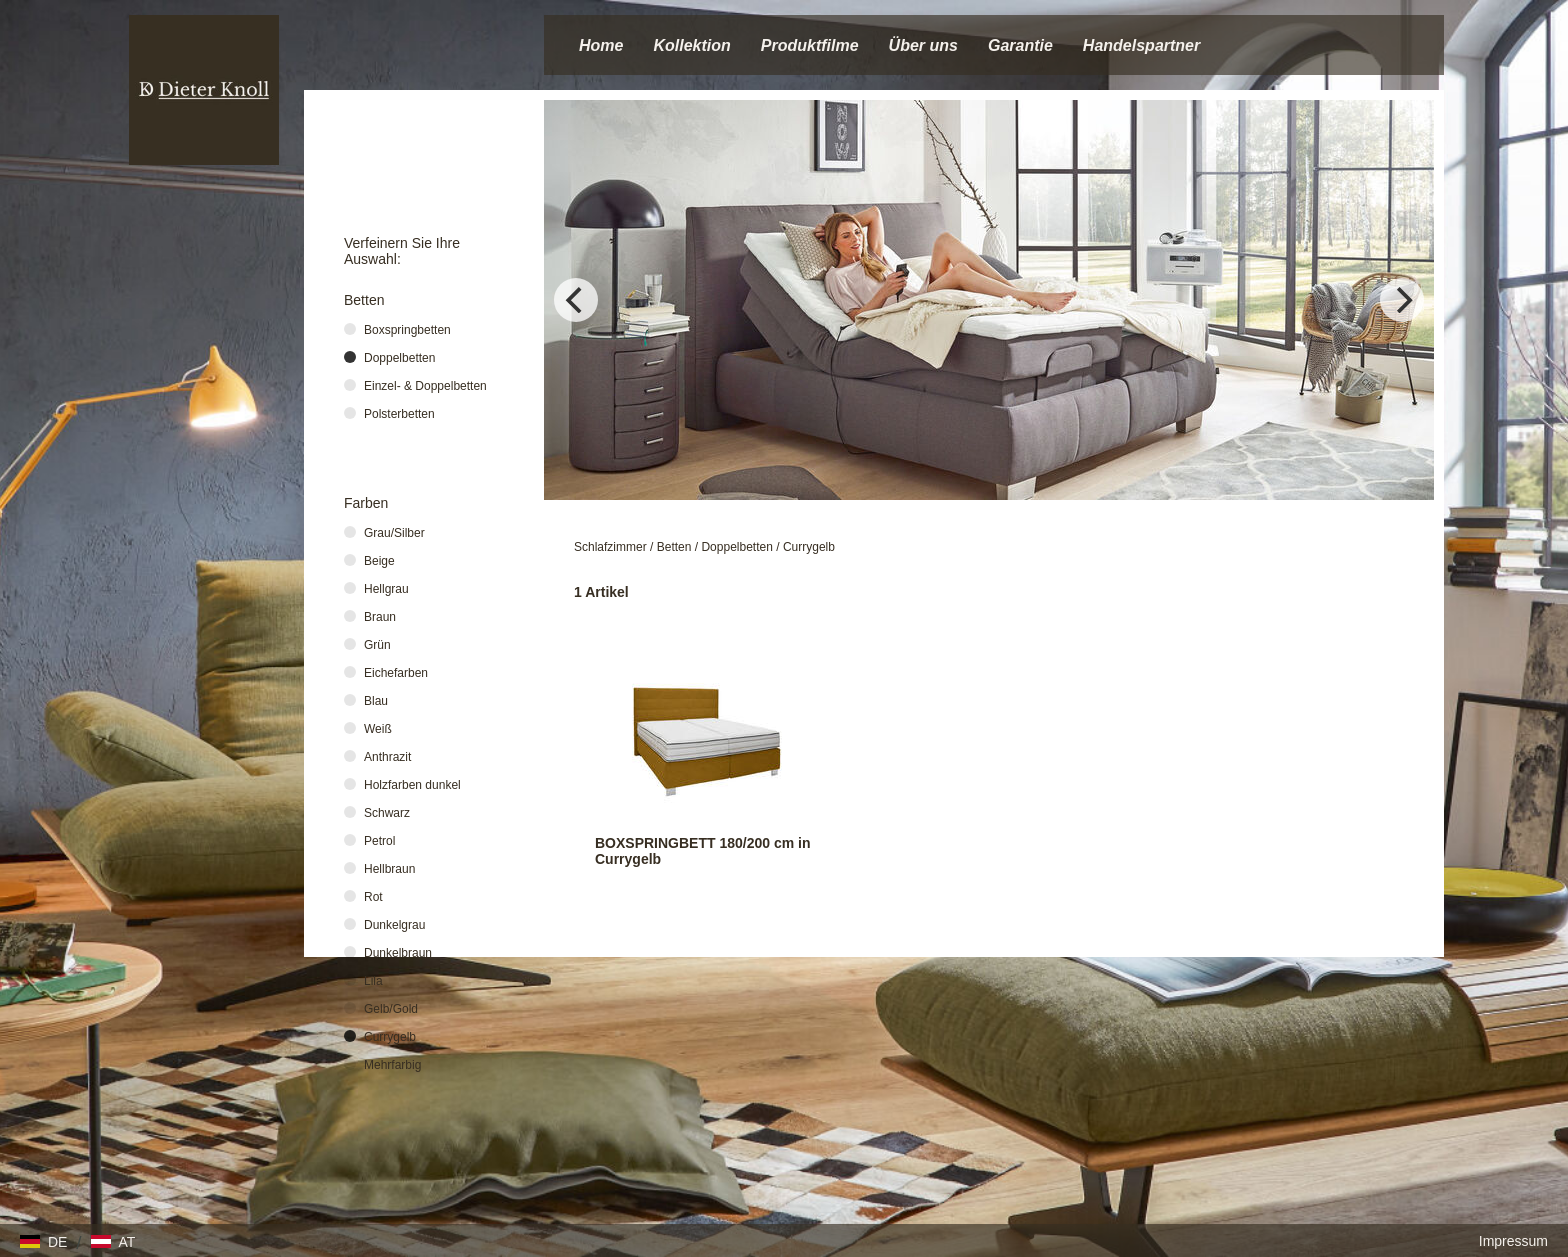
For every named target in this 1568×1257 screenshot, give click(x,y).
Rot (373, 897)
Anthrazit (387, 757)
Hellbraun (389, 869)
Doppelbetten (736, 547)
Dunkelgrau (394, 925)
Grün (377, 645)
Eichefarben (396, 673)
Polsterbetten (399, 414)
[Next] (1402, 300)
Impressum (1513, 1241)
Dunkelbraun (398, 953)
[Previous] (576, 300)
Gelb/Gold (391, 1009)
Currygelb (809, 547)
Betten (674, 547)
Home (601, 45)
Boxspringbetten (407, 330)
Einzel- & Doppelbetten (425, 386)
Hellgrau (386, 589)
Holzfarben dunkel (412, 785)
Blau (376, 701)
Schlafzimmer (610, 547)
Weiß (378, 729)
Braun (380, 617)
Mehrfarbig (392, 1065)
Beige (379, 561)
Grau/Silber (394, 533)
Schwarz (387, 813)
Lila (373, 981)
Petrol (379, 841)
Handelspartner (1141, 45)
